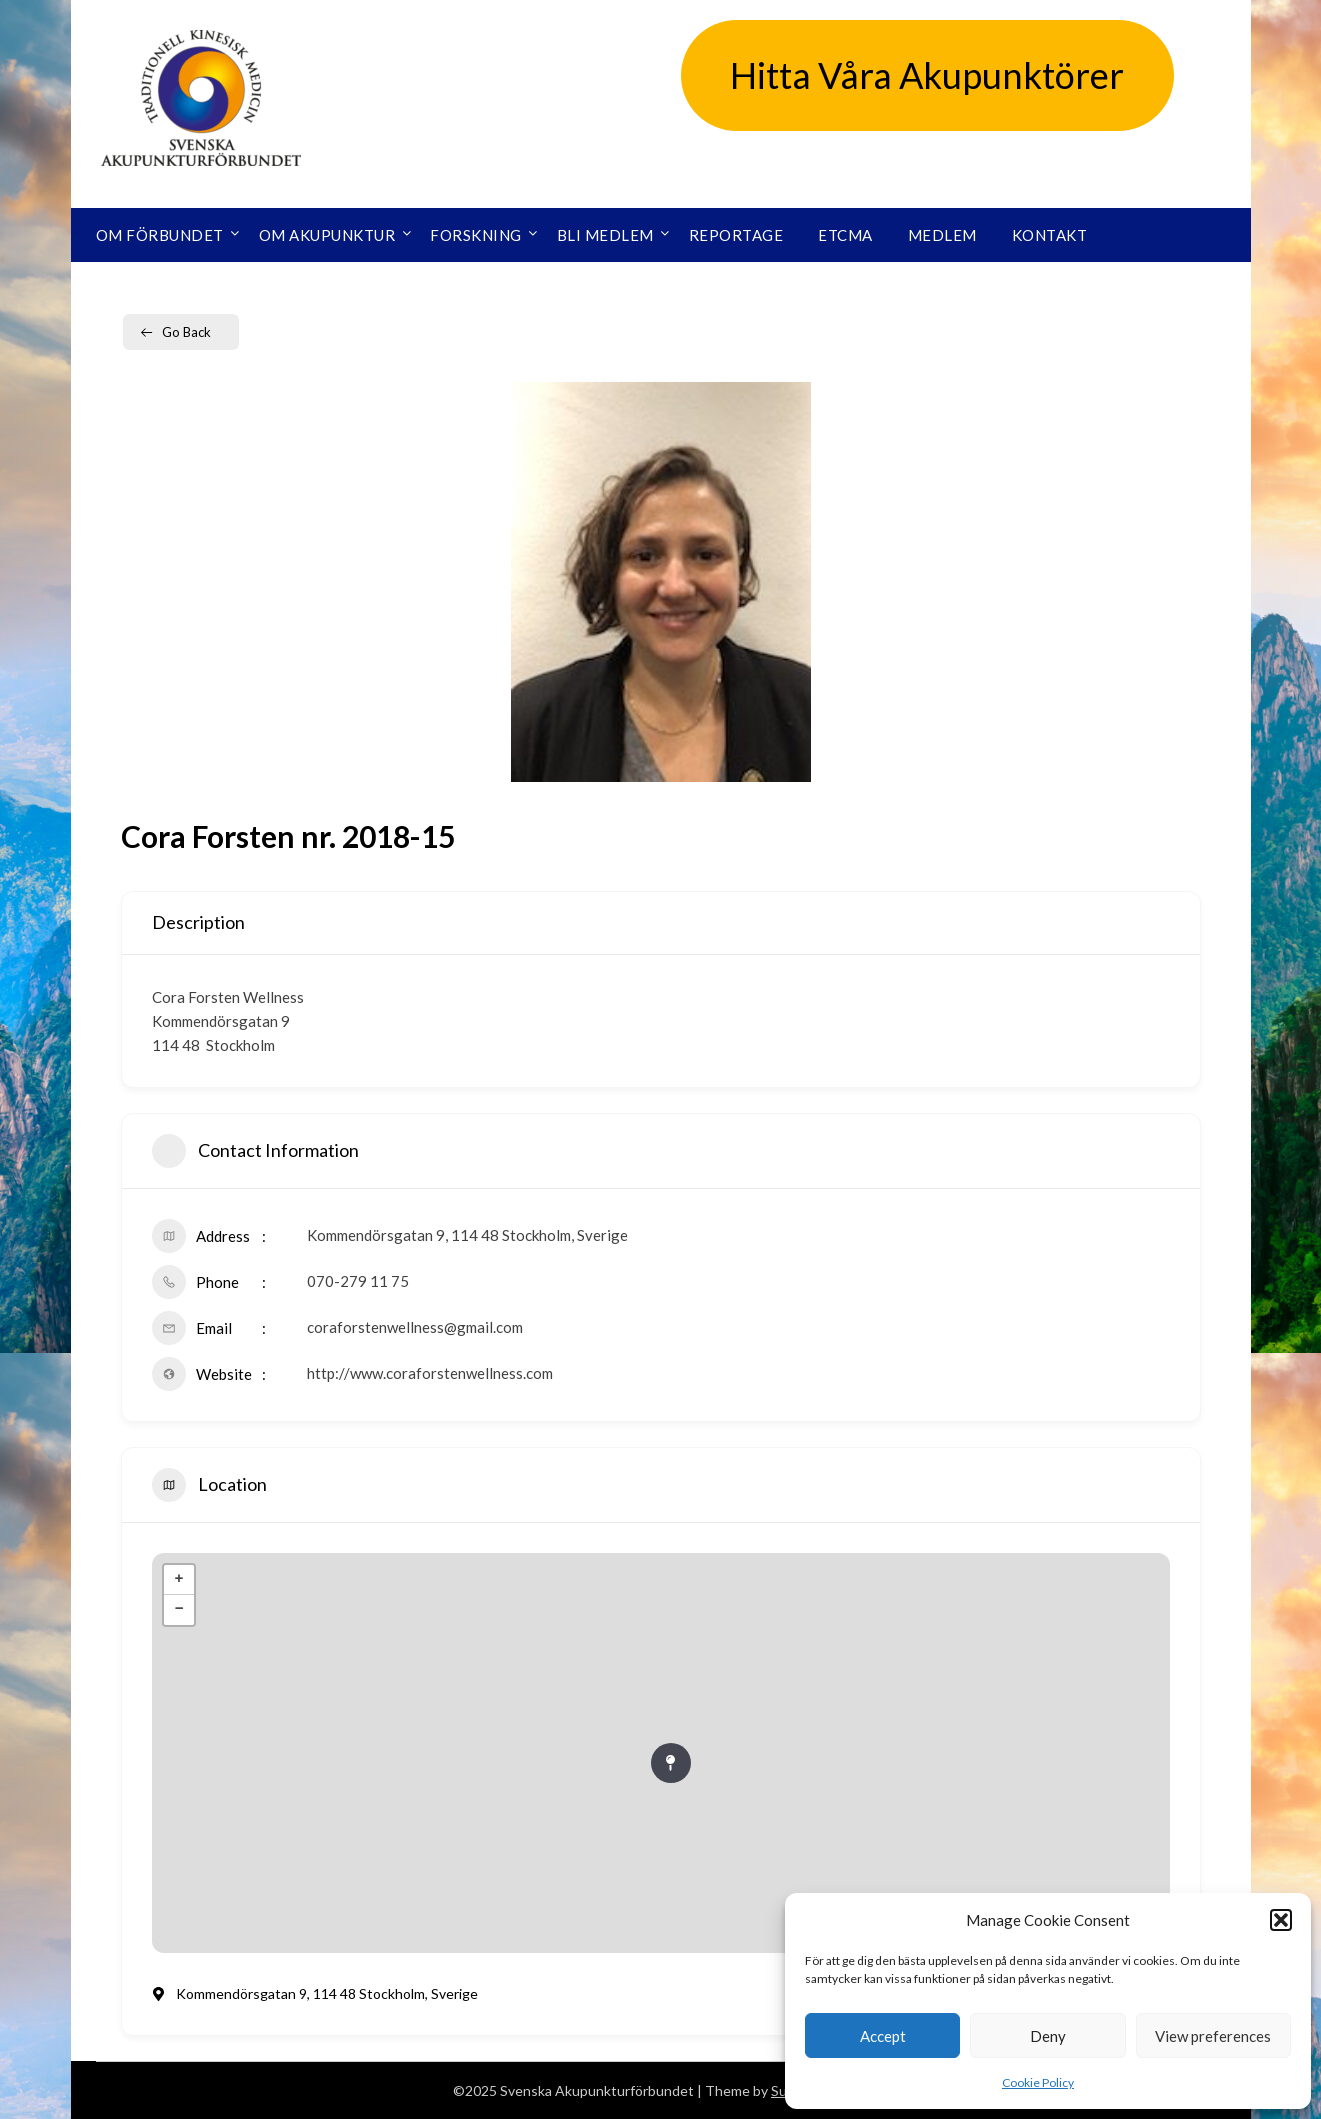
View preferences (1213, 2036)
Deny (1048, 2036)
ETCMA (845, 235)
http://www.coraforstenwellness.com (430, 1373)
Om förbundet (160, 235)
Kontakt (1050, 235)
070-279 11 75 (358, 1281)
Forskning (476, 235)
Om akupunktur (327, 235)
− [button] (178, 1610)
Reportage (736, 235)
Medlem (942, 235)
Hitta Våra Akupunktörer (927, 75)
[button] (1281, 1920)
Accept (883, 2036)
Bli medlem (605, 235)
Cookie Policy (1038, 2082)
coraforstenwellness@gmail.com (415, 1327)
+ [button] (178, 1580)
